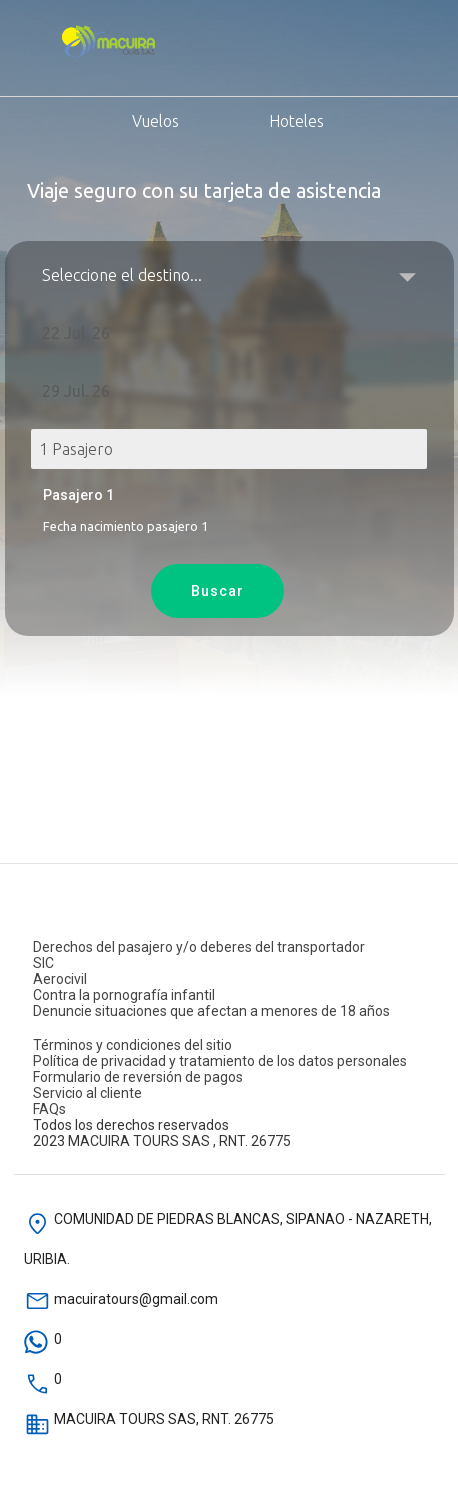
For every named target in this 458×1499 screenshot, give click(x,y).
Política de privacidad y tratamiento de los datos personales (220, 1061)
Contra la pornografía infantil (124, 995)
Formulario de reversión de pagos (138, 1077)
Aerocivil (60, 979)
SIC (43, 963)
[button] (229, 333)
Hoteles (273, 119)
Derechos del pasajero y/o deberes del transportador (199, 947)
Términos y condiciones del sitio (132, 1045)
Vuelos (107, 119)
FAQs (49, 1109)
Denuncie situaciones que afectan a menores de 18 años (211, 1011)
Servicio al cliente (87, 1093)
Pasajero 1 (78, 495)
